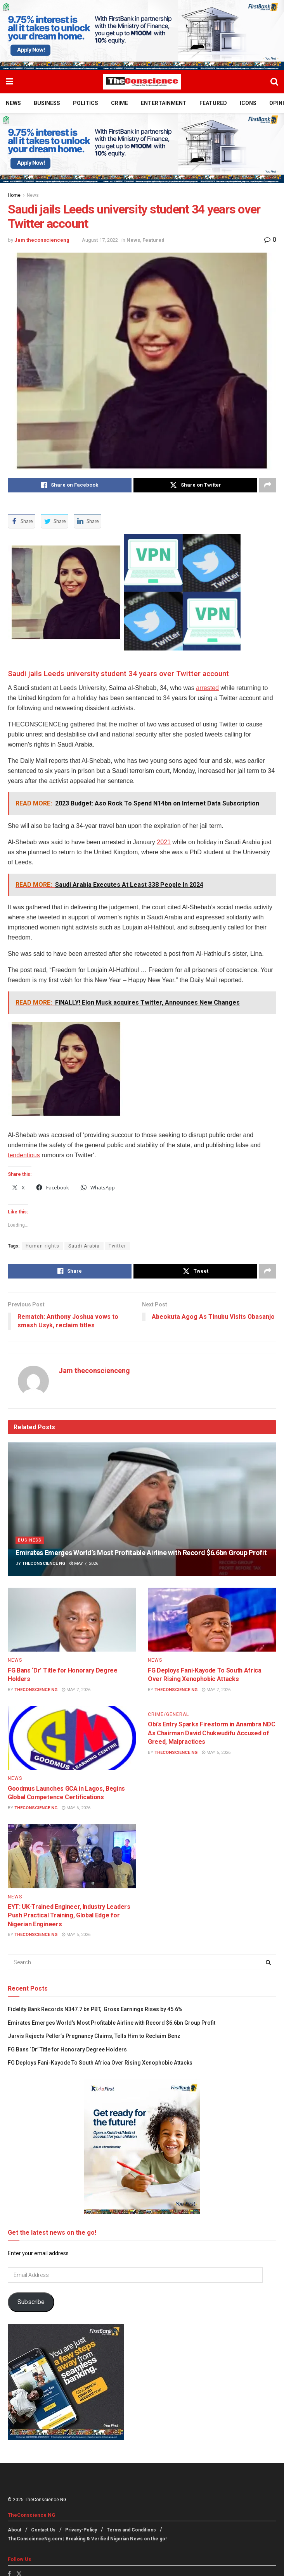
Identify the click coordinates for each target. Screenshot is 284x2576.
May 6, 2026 (76, 1807)
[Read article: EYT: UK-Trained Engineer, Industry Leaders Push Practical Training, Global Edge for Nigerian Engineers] (72, 1856)
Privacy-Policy (81, 2530)
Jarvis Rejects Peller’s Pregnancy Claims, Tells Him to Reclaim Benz (94, 2036)
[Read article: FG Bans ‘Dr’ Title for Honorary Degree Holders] (72, 1620)
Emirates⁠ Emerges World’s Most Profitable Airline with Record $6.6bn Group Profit (141, 1553)
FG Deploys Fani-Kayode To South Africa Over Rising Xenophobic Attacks (101, 2063)
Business (47, 103)
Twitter (117, 1246)
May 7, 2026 (83, 1563)
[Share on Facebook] (70, 485)
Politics (85, 103)
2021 (164, 842)
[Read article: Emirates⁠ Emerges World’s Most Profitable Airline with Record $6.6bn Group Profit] (142, 1509)
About (14, 2530)
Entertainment (164, 103)
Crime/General (168, 1714)
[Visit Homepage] (142, 81)
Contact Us (43, 2530)
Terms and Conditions (131, 2530)
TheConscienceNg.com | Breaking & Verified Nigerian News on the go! (87, 2539)
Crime (119, 103)
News (13, 103)
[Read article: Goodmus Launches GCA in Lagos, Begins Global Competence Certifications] (72, 1738)
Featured (213, 103)
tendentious (24, 1155)
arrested (207, 688)
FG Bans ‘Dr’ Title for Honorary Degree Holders (67, 2049)
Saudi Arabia (84, 1246)
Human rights (42, 1246)
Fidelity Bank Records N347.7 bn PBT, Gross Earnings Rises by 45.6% (95, 2009)
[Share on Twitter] (195, 485)
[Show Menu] (9, 81)
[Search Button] (274, 81)
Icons (248, 103)
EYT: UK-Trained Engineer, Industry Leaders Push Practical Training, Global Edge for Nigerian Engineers (69, 1915)
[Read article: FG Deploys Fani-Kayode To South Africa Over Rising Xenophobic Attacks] (212, 1620)
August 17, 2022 (100, 240)
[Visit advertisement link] (142, 35)
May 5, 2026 (76, 1934)
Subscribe (31, 2302)
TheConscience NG (43, 1563)
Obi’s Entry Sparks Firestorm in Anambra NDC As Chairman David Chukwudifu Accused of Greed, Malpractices (211, 1733)
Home (14, 195)
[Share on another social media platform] (267, 485)
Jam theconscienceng (41, 240)
